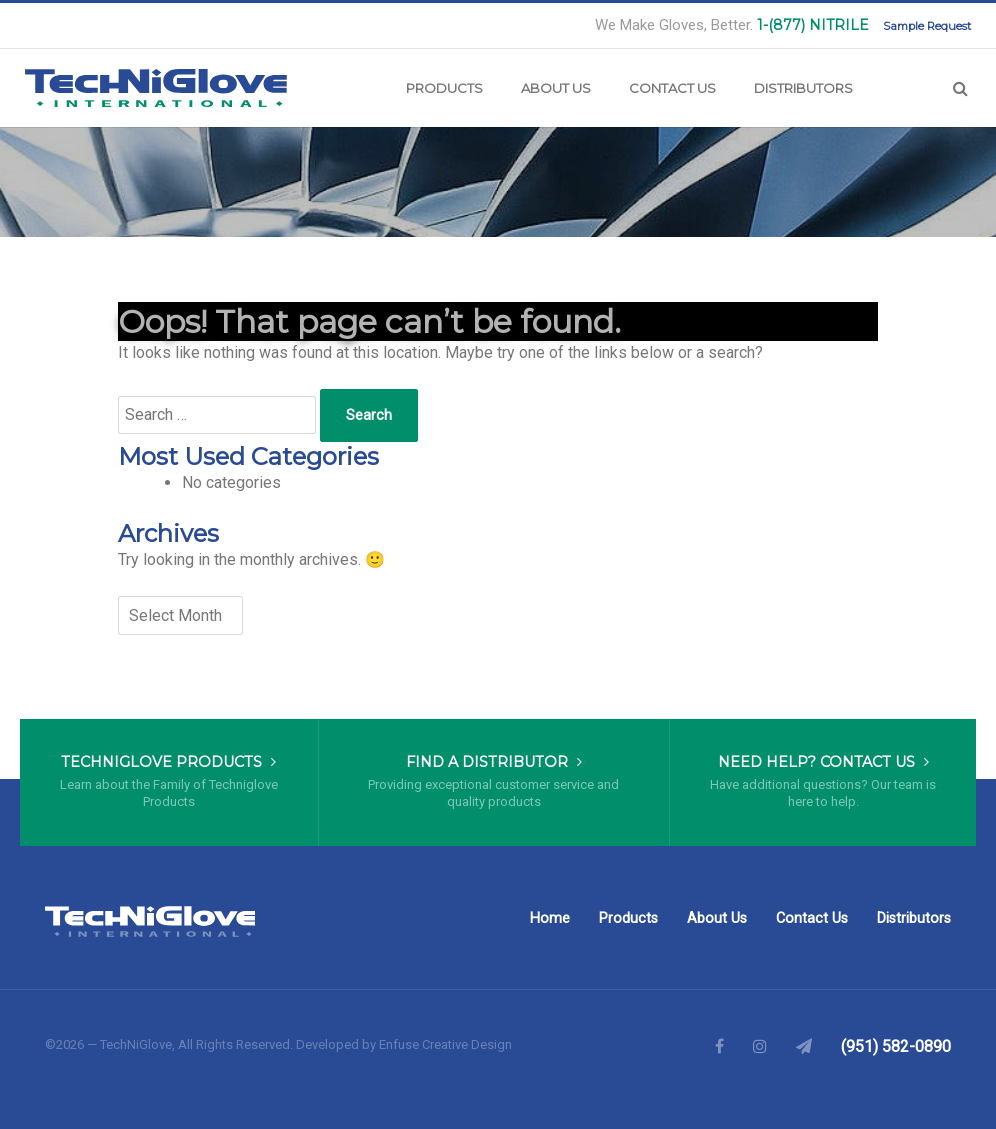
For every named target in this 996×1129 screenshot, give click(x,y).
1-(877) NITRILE (813, 25)
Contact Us (672, 88)
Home (550, 918)
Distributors (803, 88)
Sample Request (927, 26)
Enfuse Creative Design (445, 1044)
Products (444, 88)
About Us (556, 88)
